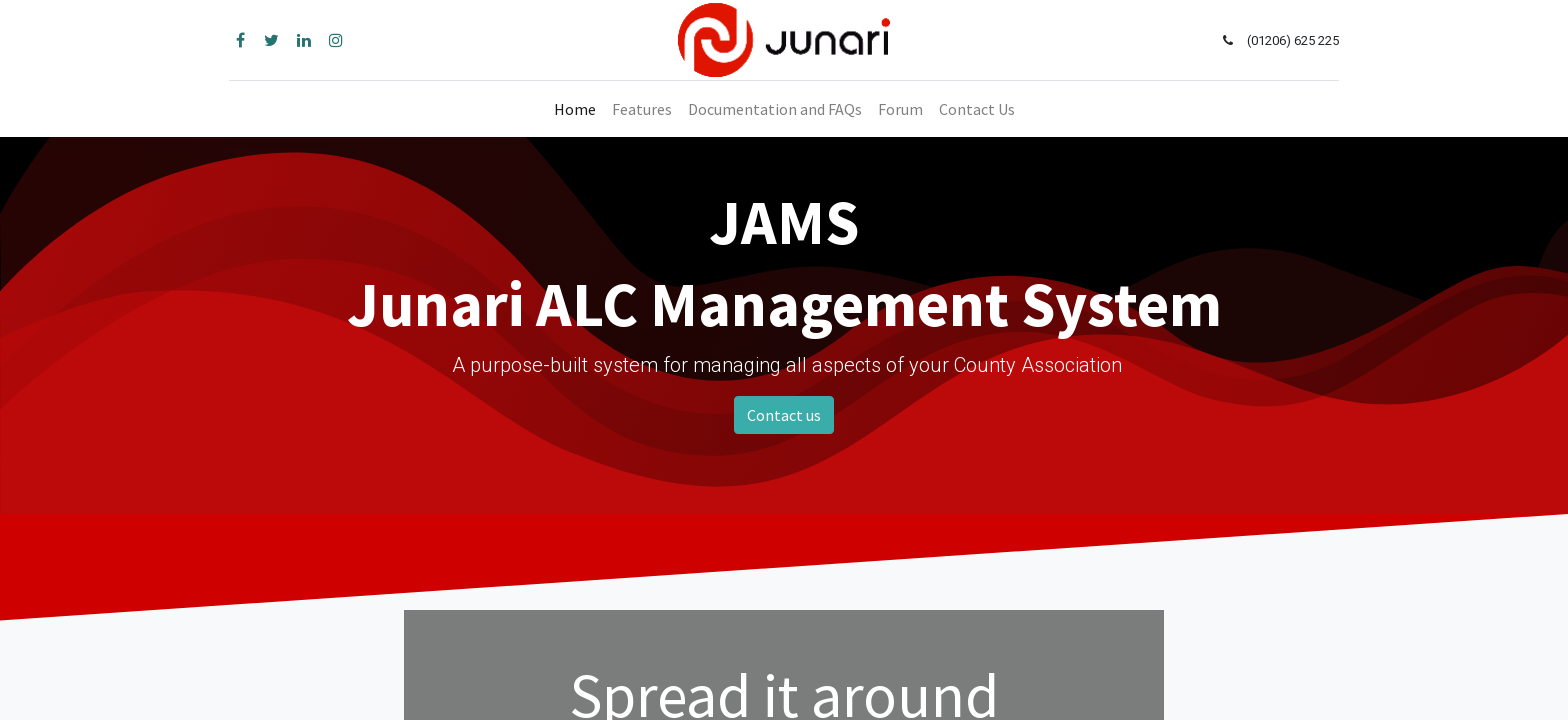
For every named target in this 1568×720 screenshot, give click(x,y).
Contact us (784, 415)
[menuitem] (575, 109)
